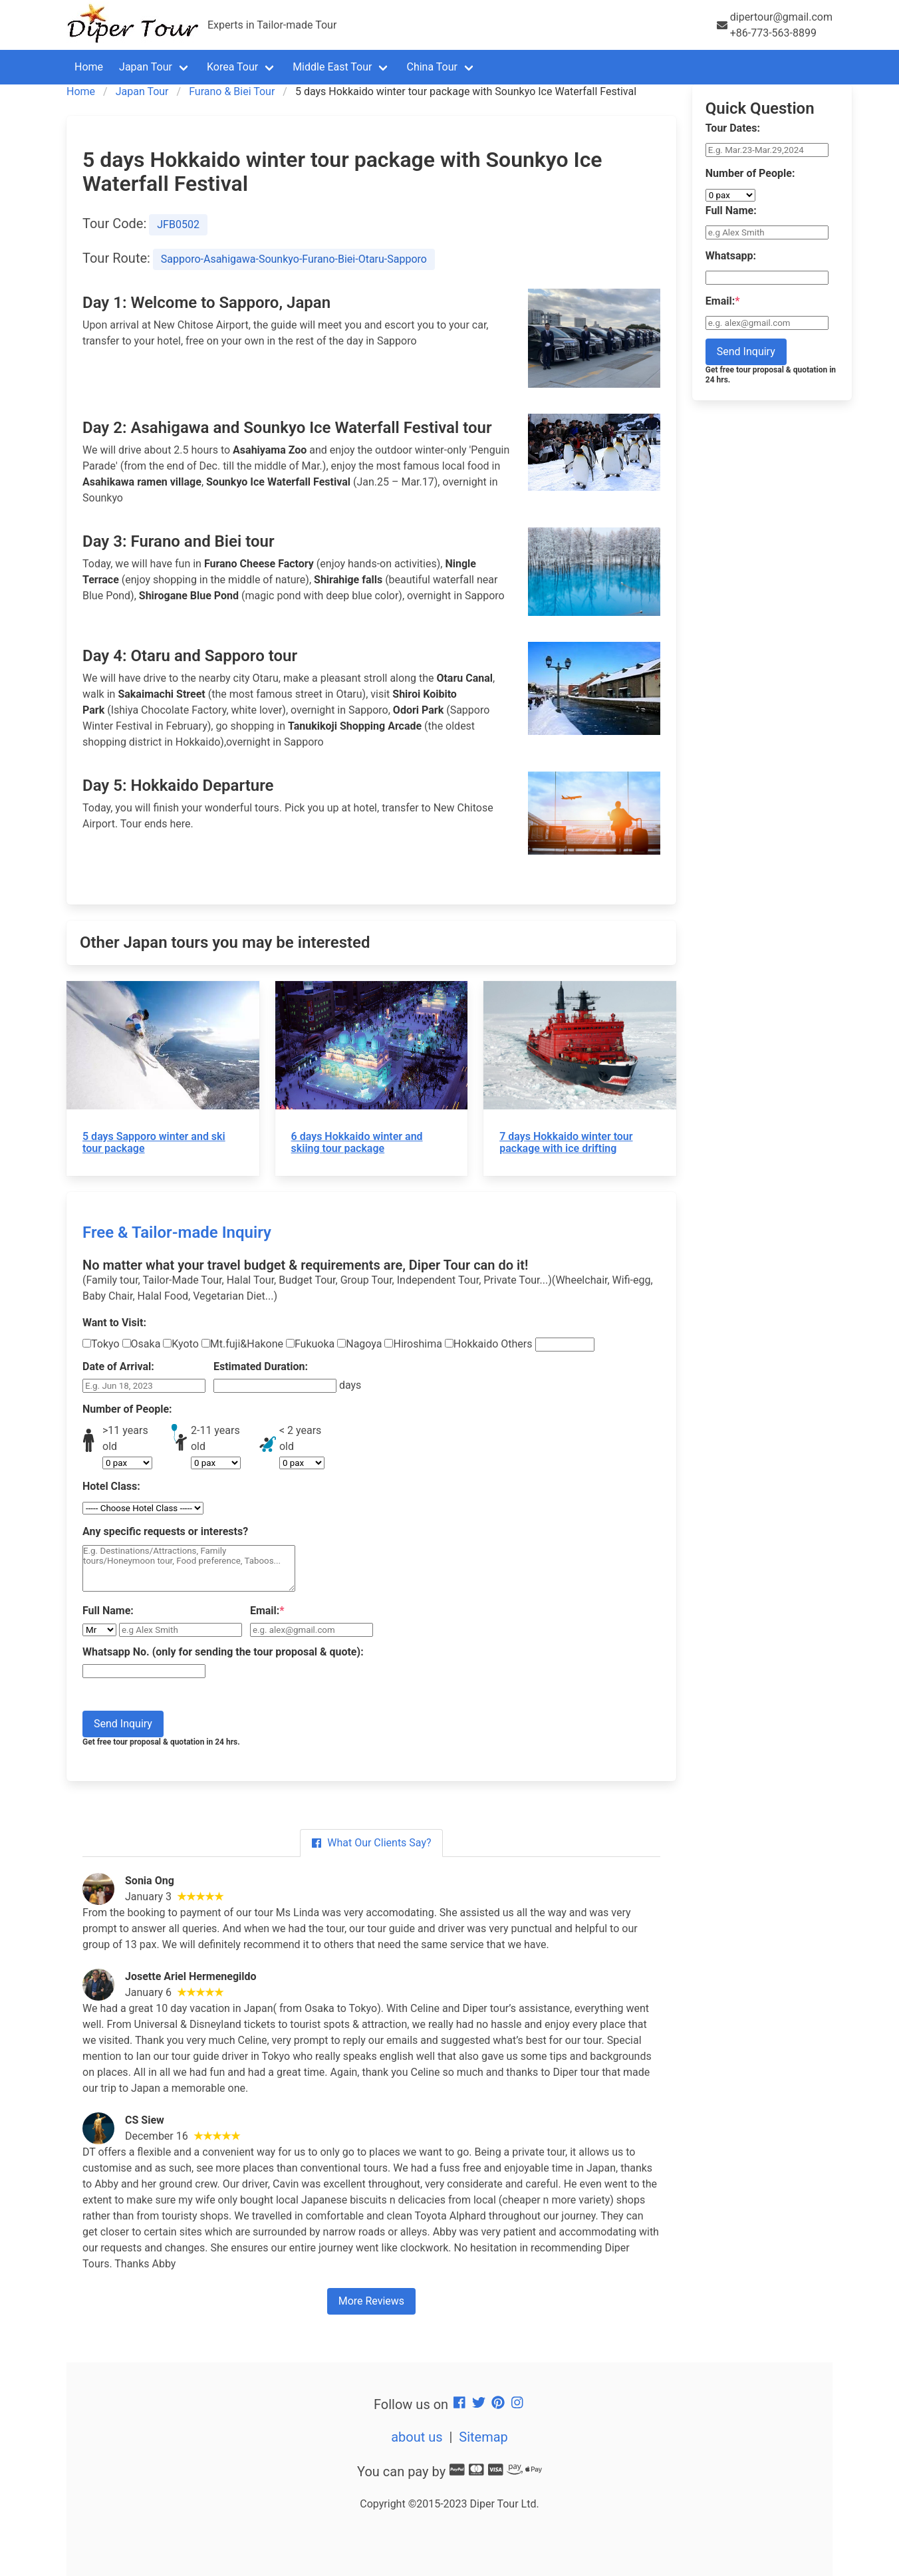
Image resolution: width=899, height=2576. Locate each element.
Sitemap (483, 2437)
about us (416, 2437)
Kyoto (181, 1344)
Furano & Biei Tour (232, 91)
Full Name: (108, 1610)
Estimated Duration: (260, 1366)
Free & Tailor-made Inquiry (176, 1232)
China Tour (431, 67)
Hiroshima (413, 1344)
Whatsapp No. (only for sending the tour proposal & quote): (223, 1652)
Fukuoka (310, 1344)
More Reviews (371, 2301)
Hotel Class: (111, 1486)
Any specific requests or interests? (165, 1531)
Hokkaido (472, 1344)
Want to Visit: (114, 1322)
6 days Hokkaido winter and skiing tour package (357, 1142)
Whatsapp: (731, 255)
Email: (267, 1610)
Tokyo (101, 1344)
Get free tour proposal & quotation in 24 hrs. (161, 1742)
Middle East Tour (332, 67)
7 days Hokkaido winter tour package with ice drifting (565, 1142)
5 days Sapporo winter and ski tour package (153, 1142)
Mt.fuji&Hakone (242, 1344)
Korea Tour (232, 67)
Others (547, 1345)
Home (88, 67)
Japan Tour (145, 67)
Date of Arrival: (118, 1366)
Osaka (141, 1344)
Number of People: (127, 1409)
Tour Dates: (733, 128)
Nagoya (359, 1344)
